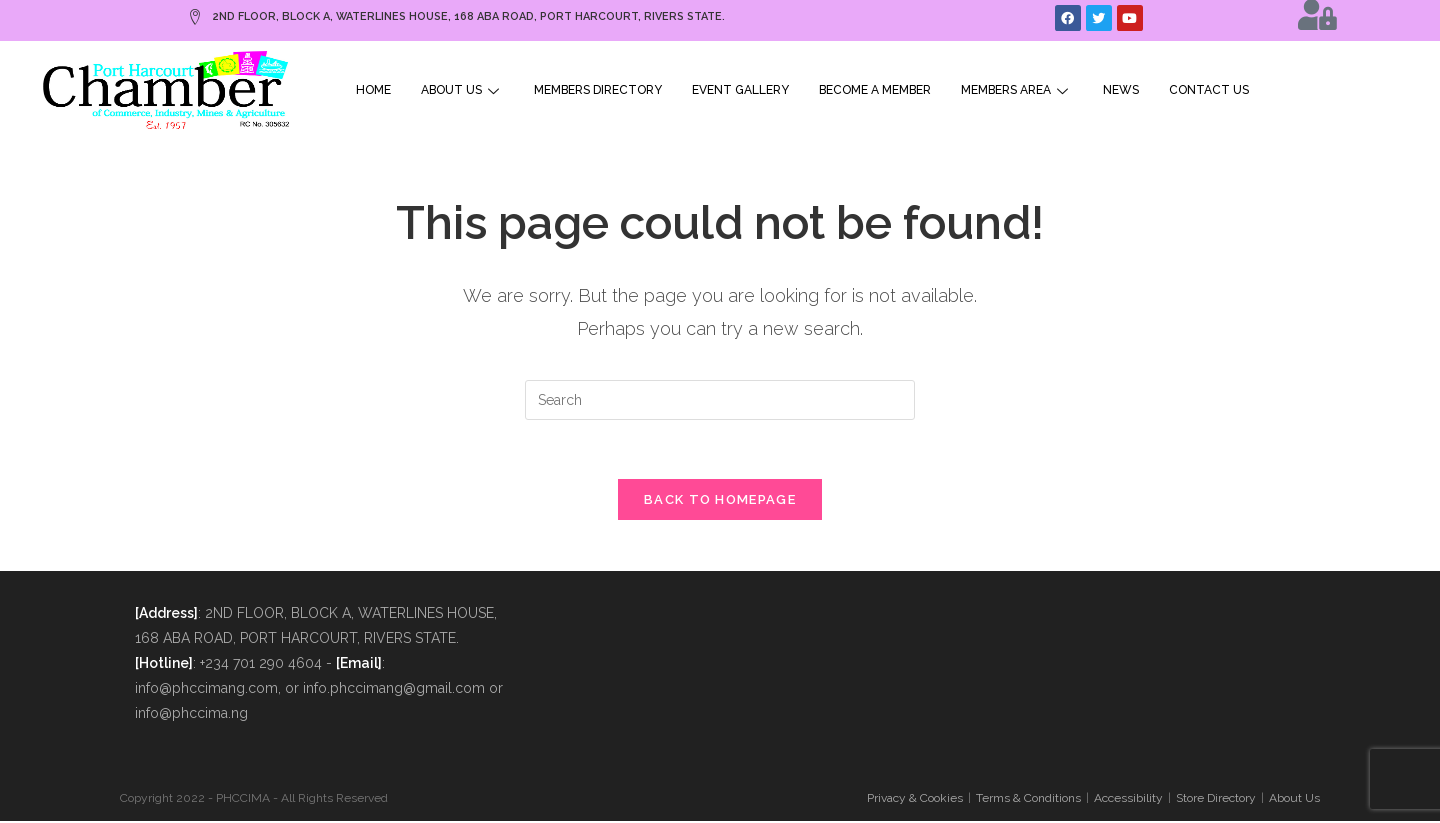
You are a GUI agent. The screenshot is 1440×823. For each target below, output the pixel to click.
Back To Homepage (720, 501)
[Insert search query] (720, 400)
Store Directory (1216, 800)
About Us (462, 90)
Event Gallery (740, 90)
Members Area (1017, 90)
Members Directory (598, 90)
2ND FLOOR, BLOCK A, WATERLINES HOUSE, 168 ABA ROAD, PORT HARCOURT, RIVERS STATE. (459, 17)
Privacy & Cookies (915, 800)
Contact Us (1209, 90)
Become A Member (875, 90)
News (1121, 90)
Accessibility (1128, 800)
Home (373, 90)
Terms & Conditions (1028, 800)
